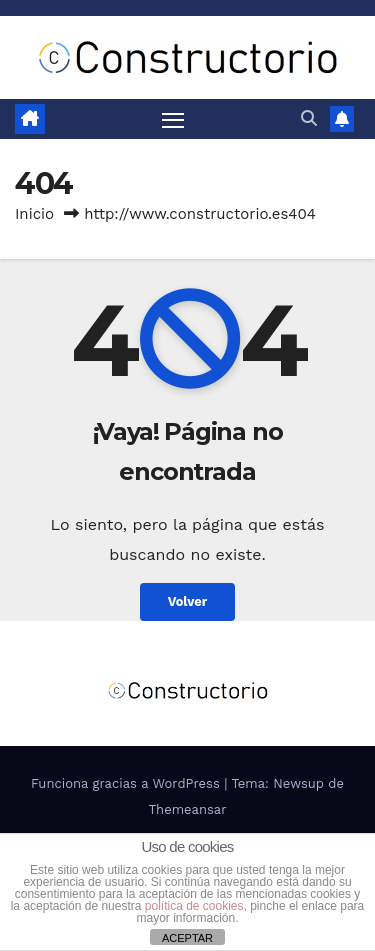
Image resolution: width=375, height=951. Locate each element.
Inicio (34, 214)
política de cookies (194, 906)
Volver (188, 601)
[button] (309, 118)
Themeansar (188, 809)
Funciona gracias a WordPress (127, 783)
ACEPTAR (187, 938)
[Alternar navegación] (173, 119)
